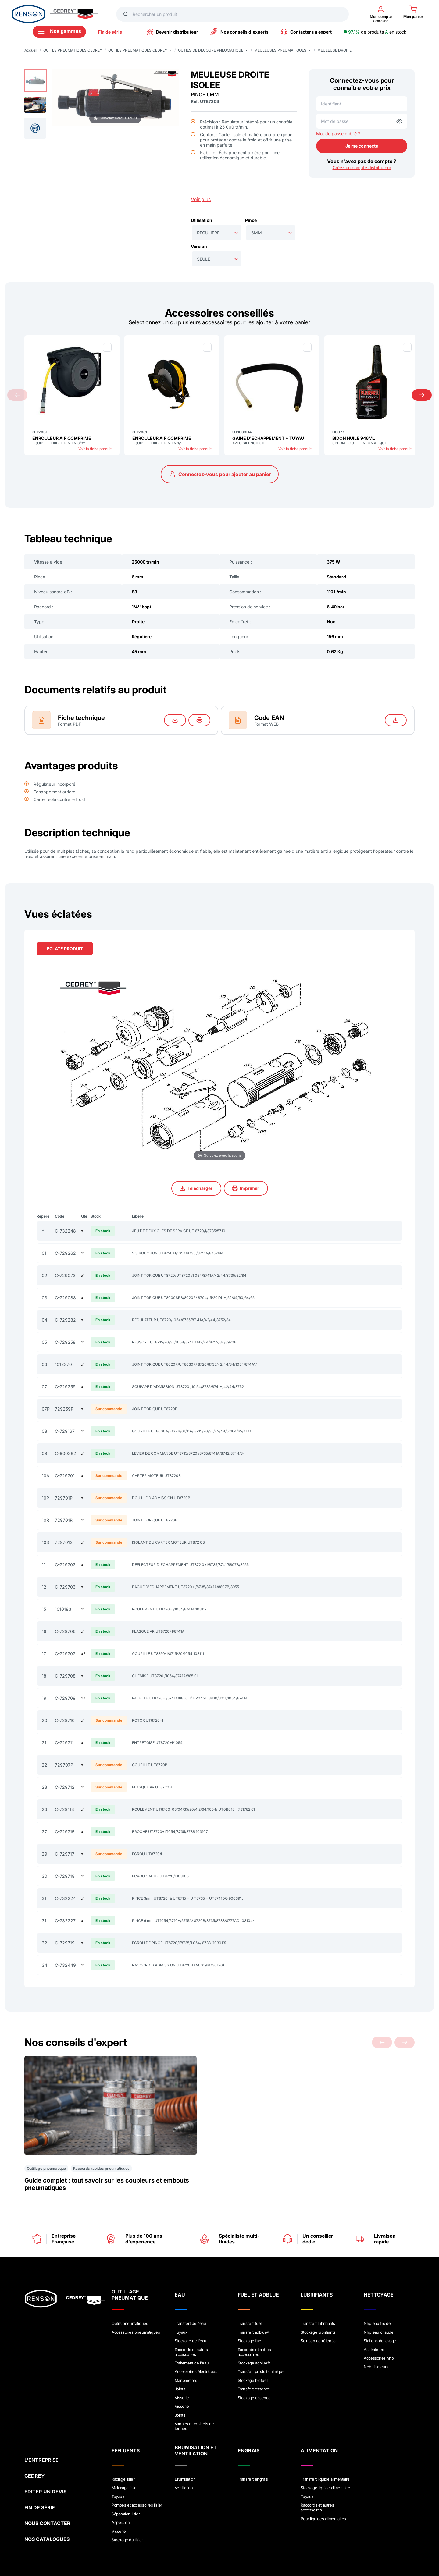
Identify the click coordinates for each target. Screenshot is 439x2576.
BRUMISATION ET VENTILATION (196, 2416)
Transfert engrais (253, 2444)
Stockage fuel (250, 2313)
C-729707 (65, 1653)
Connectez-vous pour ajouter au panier (220, 474)
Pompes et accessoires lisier (137, 2468)
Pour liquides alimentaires (323, 2481)
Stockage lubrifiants (318, 2305)
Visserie (182, 2365)
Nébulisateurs (376, 2336)
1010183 (63, 1609)
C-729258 (65, 1342)
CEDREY (34, 2436)
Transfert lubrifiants (318, 2297)
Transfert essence (254, 2357)
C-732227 (65, 1920)
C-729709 (65, 1698)
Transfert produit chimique (261, 2341)
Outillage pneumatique (46, 2142)
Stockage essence (254, 2365)
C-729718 (65, 1876)
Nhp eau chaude (378, 2305)
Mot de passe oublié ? (338, 133)
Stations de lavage (380, 2313)
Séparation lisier (126, 2476)
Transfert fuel (250, 2297)
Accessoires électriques (196, 2341)
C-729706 (65, 1631)
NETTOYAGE (379, 2268)
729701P (64, 1497)
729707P (64, 1764)
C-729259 (65, 1386)
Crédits (201, 2543)
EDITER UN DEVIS (45, 2452)
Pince (251, 220)
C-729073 (65, 1275)
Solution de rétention (319, 2313)
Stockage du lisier (127, 2500)
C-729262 (65, 1253)
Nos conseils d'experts (239, 31)
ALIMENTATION (319, 2416)
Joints (180, 2357)
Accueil (30, 50)
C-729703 (65, 1586)
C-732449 (65, 1965)
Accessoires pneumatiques (136, 2305)
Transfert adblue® (253, 2305)
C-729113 (64, 1809)
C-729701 (65, 1475)
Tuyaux (181, 2305)
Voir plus (201, 199)
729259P (64, 1408)
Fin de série (110, 31)
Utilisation (201, 220)
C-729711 (64, 1742)
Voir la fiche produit (95, 449)
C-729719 (65, 1942)
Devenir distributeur (172, 32)
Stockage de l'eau (190, 2313)
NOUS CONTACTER (47, 2484)
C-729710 (65, 1720)
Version (199, 246)
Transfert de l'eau (190, 2297)
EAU (180, 2268)
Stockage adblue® (254, 2333)
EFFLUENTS (126, 2416)
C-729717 (64, 1853)
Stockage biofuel (253, 2349)
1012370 (63, 1364)
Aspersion (121, 2484)
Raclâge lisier (123, 2444)
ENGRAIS (248, 2416)
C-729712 (65, 1787)
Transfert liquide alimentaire (325, 2444)
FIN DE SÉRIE (39, 2468)
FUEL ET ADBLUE (258, 2268)
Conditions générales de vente (155, 2543)
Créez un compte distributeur (362, 167)
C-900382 (65, 1453)
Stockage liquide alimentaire (325, 2452)
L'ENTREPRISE (41, 2420)
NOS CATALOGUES (47, 2499)
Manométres (186, 2349)
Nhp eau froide (377, 2297)
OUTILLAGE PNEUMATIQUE (130, 2268)
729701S (64, 1542)
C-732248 (65, 1230)
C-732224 (65, 1898)
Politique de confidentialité (91, 2543)
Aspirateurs (374, 2320)
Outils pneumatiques (130, 2297)
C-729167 (65, 1431)
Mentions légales (40, 2543)
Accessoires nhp (379, 2328)
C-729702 (65, 1564)
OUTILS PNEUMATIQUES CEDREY (72, 50)
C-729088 (65, 1297)
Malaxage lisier (125, 2452)
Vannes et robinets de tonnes (194, 2391)
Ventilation (184, 2452)
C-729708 (65, 1675)
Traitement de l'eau (192, 2333)
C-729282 (65, 1319)
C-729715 (64, 1831)
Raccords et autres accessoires (191, 2323)
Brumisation (185, 2444)
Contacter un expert (306, 32)
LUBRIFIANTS (317, 2268)
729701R (64, 1520)
